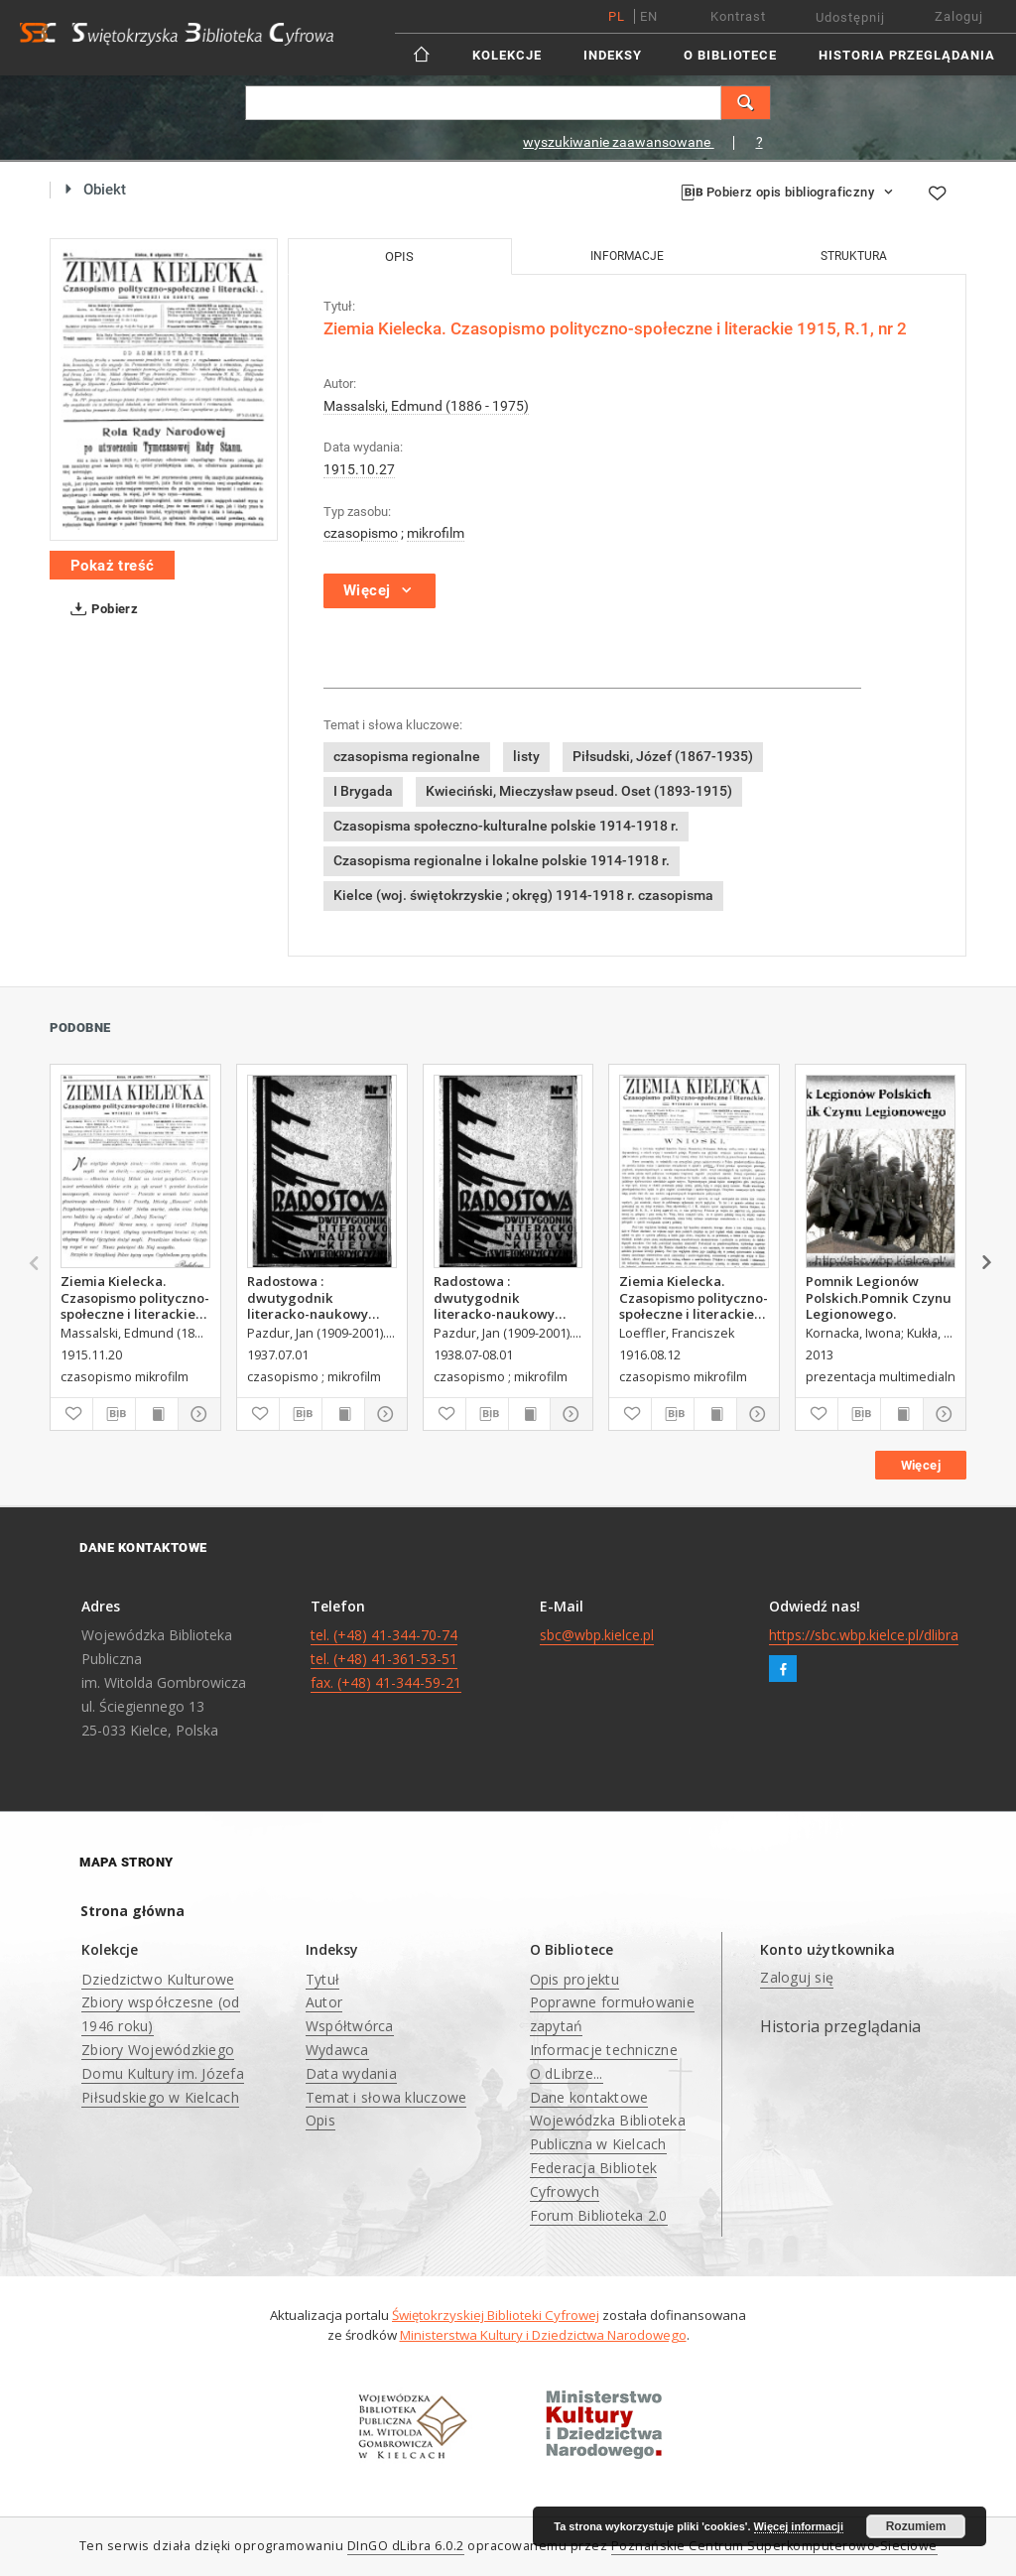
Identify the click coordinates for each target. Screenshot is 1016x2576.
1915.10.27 (359, 469)
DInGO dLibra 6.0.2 (405, 2545)
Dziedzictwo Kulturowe (157, 1979)
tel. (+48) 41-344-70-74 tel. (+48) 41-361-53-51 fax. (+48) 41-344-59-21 (386, 1658)
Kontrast (738, 16)
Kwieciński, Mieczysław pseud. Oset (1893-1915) (579, 791)
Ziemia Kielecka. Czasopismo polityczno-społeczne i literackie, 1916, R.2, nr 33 (693, 1297)
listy (526, 756)
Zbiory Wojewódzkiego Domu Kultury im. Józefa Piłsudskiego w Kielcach (162, 2073)
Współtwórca (350, 2025)
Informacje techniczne (604, 2049)
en (649, 16)
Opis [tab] (399, 256)
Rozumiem (916, 2526)
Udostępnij (850, 17)
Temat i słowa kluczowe (386, 2097)
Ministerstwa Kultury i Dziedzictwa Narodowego (543, 2335)
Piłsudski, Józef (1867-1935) (662, 756)
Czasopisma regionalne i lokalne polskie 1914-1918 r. (501, 860)
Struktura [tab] (854, 256)
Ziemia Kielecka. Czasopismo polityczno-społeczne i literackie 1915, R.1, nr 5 (135, 1297)
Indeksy (612, 55)
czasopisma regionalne (406, 756)
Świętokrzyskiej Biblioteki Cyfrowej (495, 2315)
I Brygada (363, 791)
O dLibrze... (566, 2073)
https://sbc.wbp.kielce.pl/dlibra (863, 1634)
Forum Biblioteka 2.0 (599, 2215)
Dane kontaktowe (589, 2097)
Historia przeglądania (907, 55)
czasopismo (360, 533)
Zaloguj (959, 16)
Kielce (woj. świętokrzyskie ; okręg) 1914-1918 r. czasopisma (523, 895)
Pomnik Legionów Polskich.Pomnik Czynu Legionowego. (879, 1297)
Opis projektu (574, 1979)
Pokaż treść (112, 566)
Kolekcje (507, 55)
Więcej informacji (798, 2526)
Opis (320, 2120)
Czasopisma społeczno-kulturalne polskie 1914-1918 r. (506, 826)
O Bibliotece (730, 55)
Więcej (921, 1465)
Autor (324, 2002)
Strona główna (132, 1910)
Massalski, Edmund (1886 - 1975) (426, 406)
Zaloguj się (796, 1977)
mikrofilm (435, 533)
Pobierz (100, 609)
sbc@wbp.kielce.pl (597, 1634)
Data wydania (351, 2073)
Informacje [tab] (627, 256)
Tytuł (322, 1979)
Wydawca (337, 2049)
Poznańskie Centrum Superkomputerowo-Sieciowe (774, 2545)
